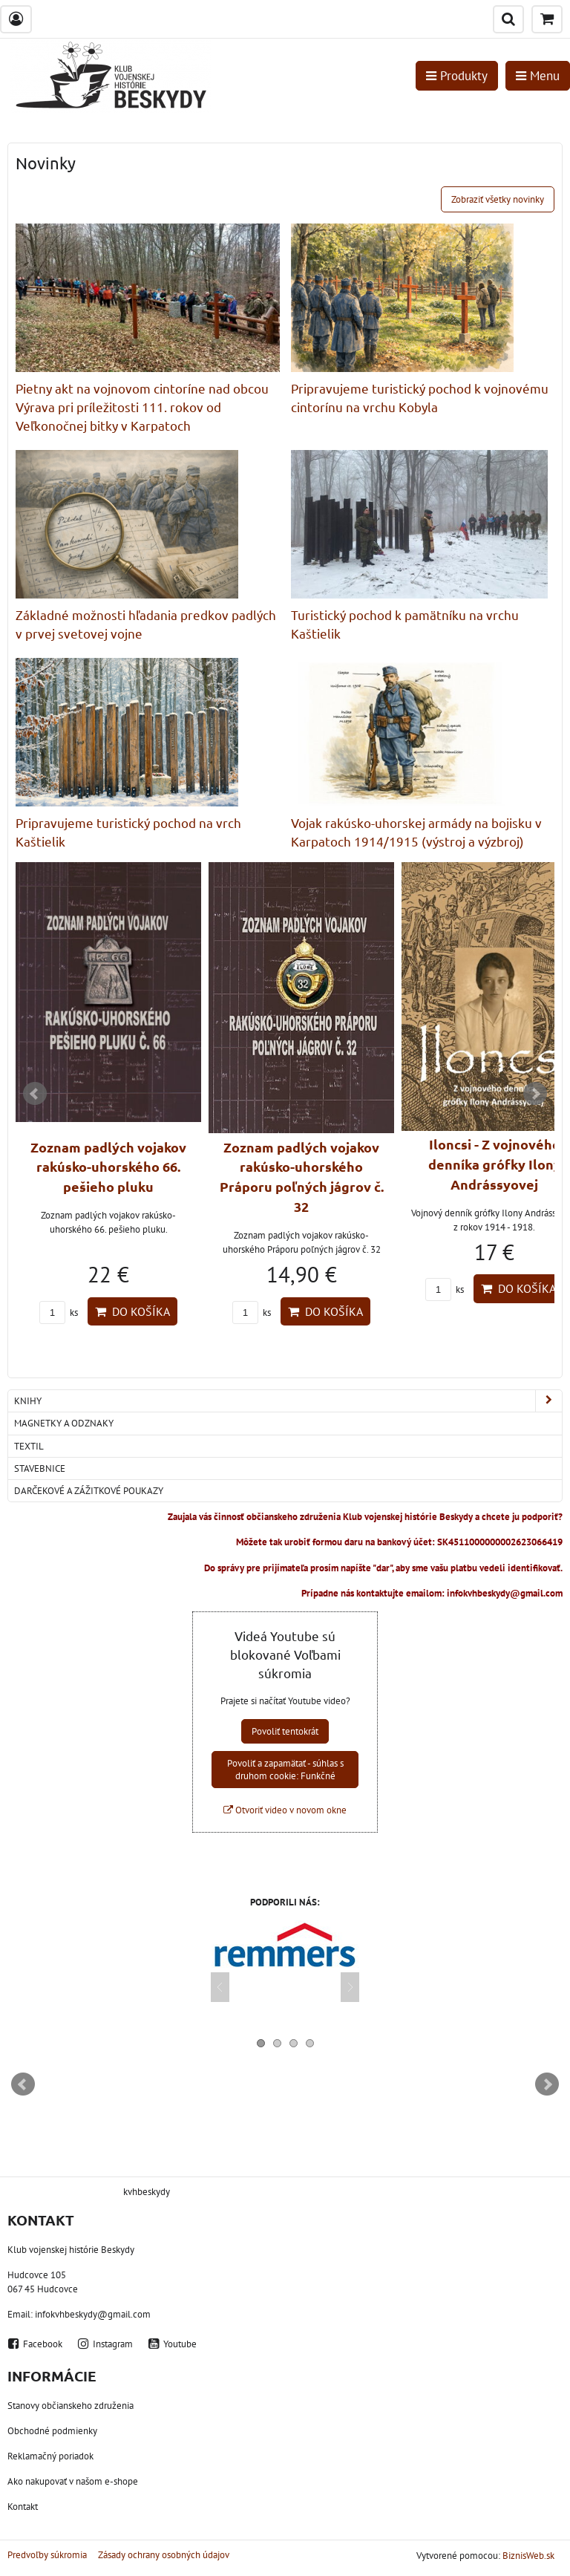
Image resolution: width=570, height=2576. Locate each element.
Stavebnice (39, 1468)
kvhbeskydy (146, 2191)
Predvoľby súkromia (47, 2555)
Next (535, 1094)
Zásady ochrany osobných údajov (163, 2555)
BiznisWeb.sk (528, 2555)
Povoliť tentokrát (285, 1731)
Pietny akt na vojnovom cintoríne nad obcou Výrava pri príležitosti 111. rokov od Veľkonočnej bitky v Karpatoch (142, 406)
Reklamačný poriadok (50, 2456)
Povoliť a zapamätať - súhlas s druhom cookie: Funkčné (285, 1769)
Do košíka (132, 1311)
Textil (29, 1446)
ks (58, 1312)
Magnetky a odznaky (64, 1423)
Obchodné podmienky (52, 2431)
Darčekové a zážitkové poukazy (88, 1490)
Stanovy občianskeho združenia (70, 2405)
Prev (35, 1094)
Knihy (288, 1401)
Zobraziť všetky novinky (497, 199)
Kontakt (22, 2506)
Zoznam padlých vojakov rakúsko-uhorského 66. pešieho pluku (108, 1167)
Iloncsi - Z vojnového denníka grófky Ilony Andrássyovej (494, 1164)
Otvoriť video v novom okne (285, 1810)
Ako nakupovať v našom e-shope (72, 2481)
